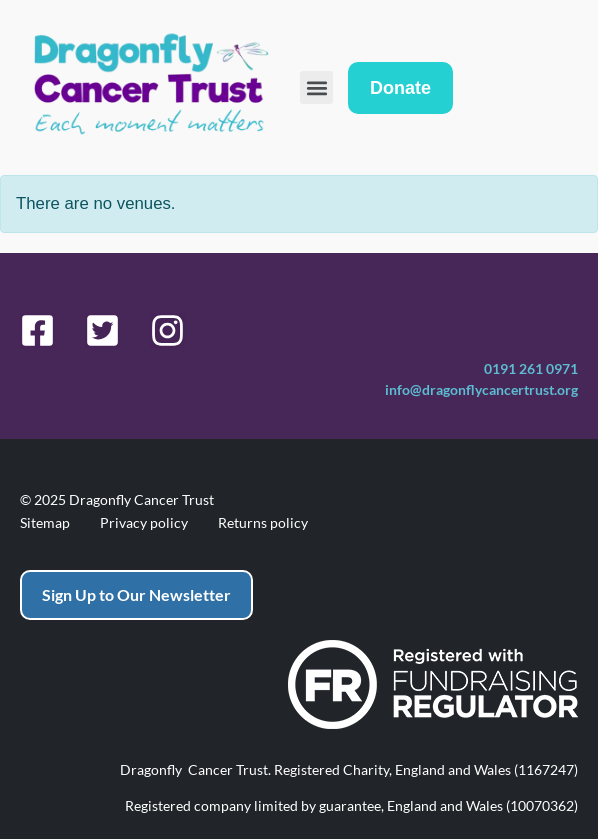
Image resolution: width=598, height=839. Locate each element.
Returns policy (263, 523)
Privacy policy (144, 523)
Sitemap (45, 523)
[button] (316, 87)
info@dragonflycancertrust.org (481, 389)
